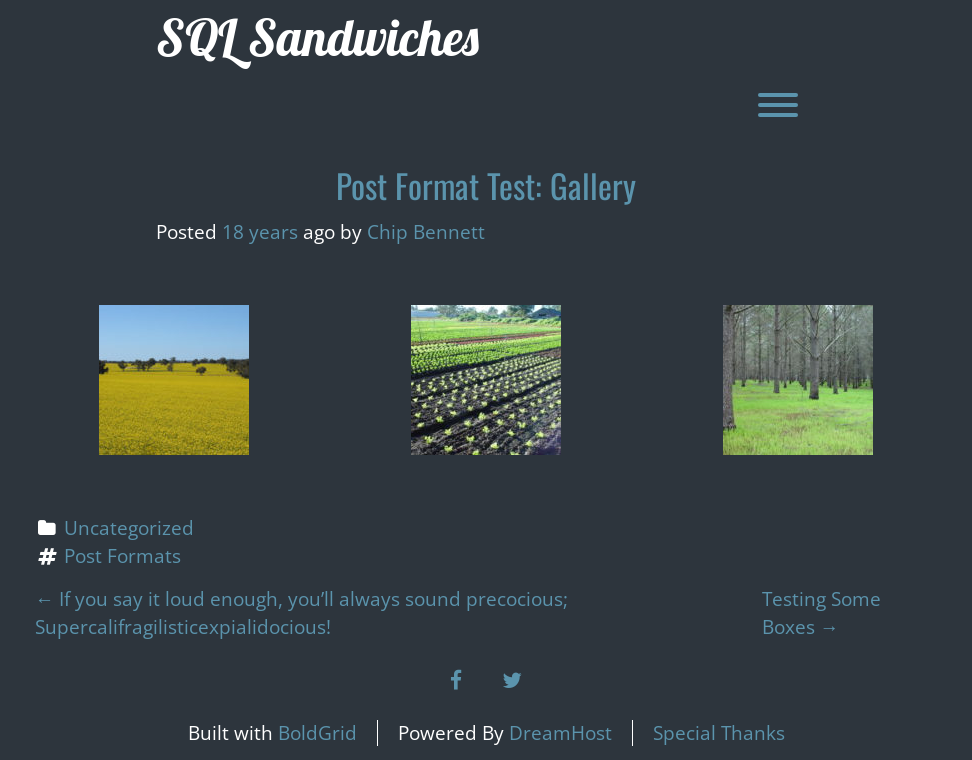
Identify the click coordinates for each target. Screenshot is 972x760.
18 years (260, 232)
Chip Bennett (426, 232)
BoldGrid (317, 733)
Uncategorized (129, 528)
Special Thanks (719, 733)
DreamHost (560, 733)
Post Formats (122, 556)
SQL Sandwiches (317, 37)
